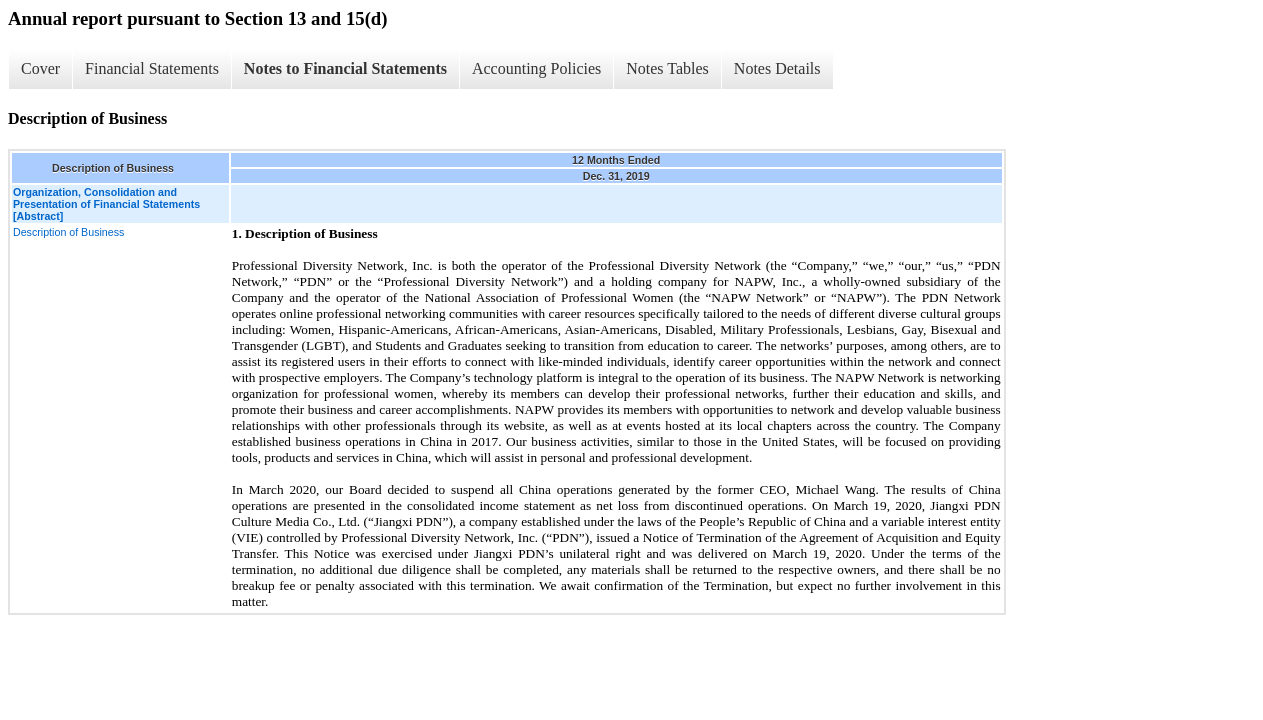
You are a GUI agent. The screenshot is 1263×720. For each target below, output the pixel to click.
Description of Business (68, 232)
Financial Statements (152, 68)
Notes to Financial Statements (345, 68)
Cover (40, 68)
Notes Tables (667, 68)
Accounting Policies (536, 68)
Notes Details (777, 68)
